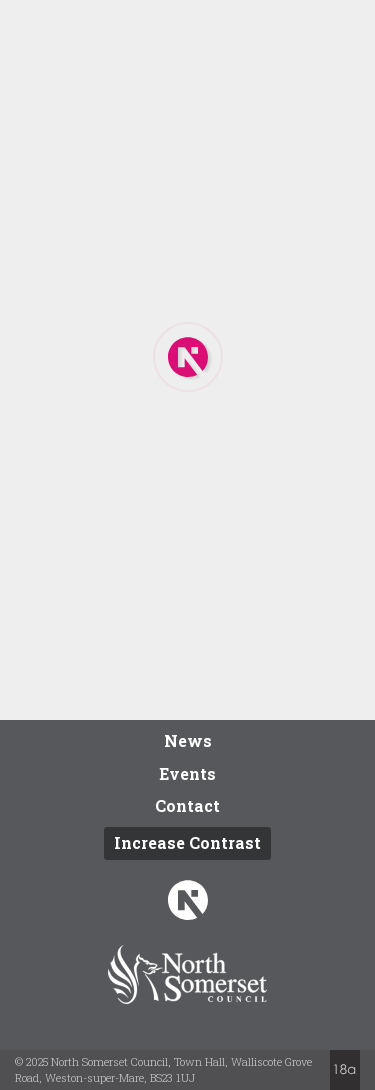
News (188, 740)
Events (187, 773)
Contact (187, 805)
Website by (345, 1070)
